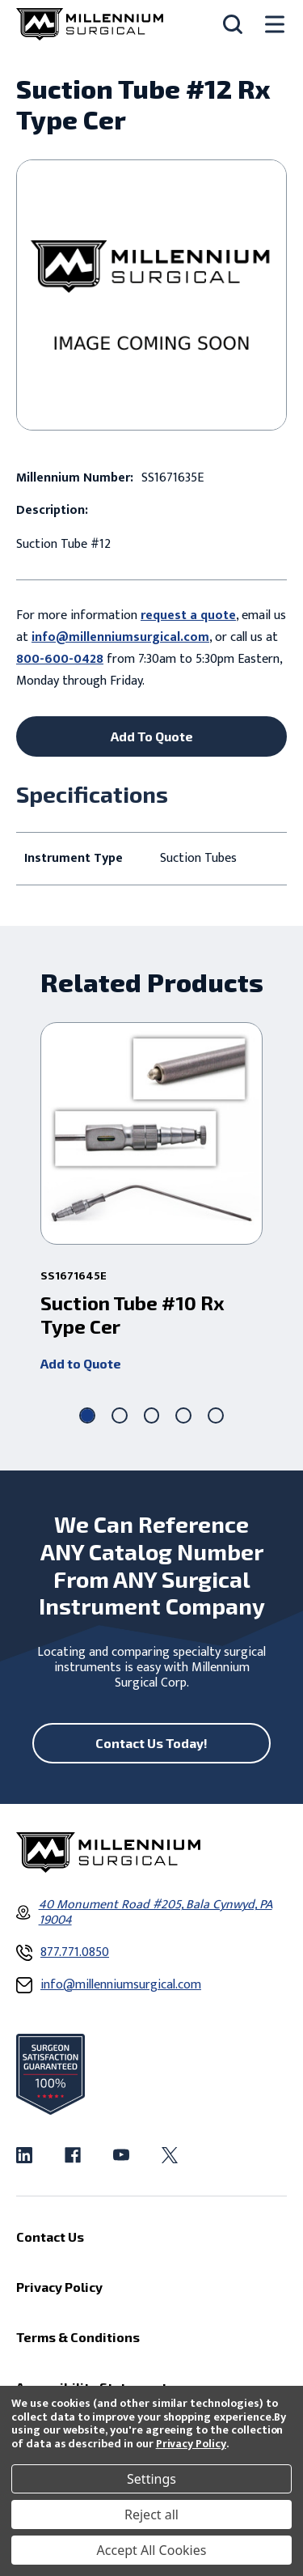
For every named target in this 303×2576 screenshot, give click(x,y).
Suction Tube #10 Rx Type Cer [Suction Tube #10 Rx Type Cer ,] (132, 1315)
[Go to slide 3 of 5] (152, 1415)
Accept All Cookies (152, 2550)
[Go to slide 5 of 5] (216, 1415)
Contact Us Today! (151, 1743)
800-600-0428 (59, 659)
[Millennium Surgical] (89, 24)
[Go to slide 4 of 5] (183, 1415)
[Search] (232, 24)
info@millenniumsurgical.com (120, 637)
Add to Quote (80, 1363)
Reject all (151, 2514)
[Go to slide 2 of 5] (120, 1415)
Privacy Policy (191, 2443)
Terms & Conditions (78, 2337)
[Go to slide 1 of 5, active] (87, 1415)
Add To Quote (152, 736)
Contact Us (50, 2236)
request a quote (188, 615)
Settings (151, 2479)
